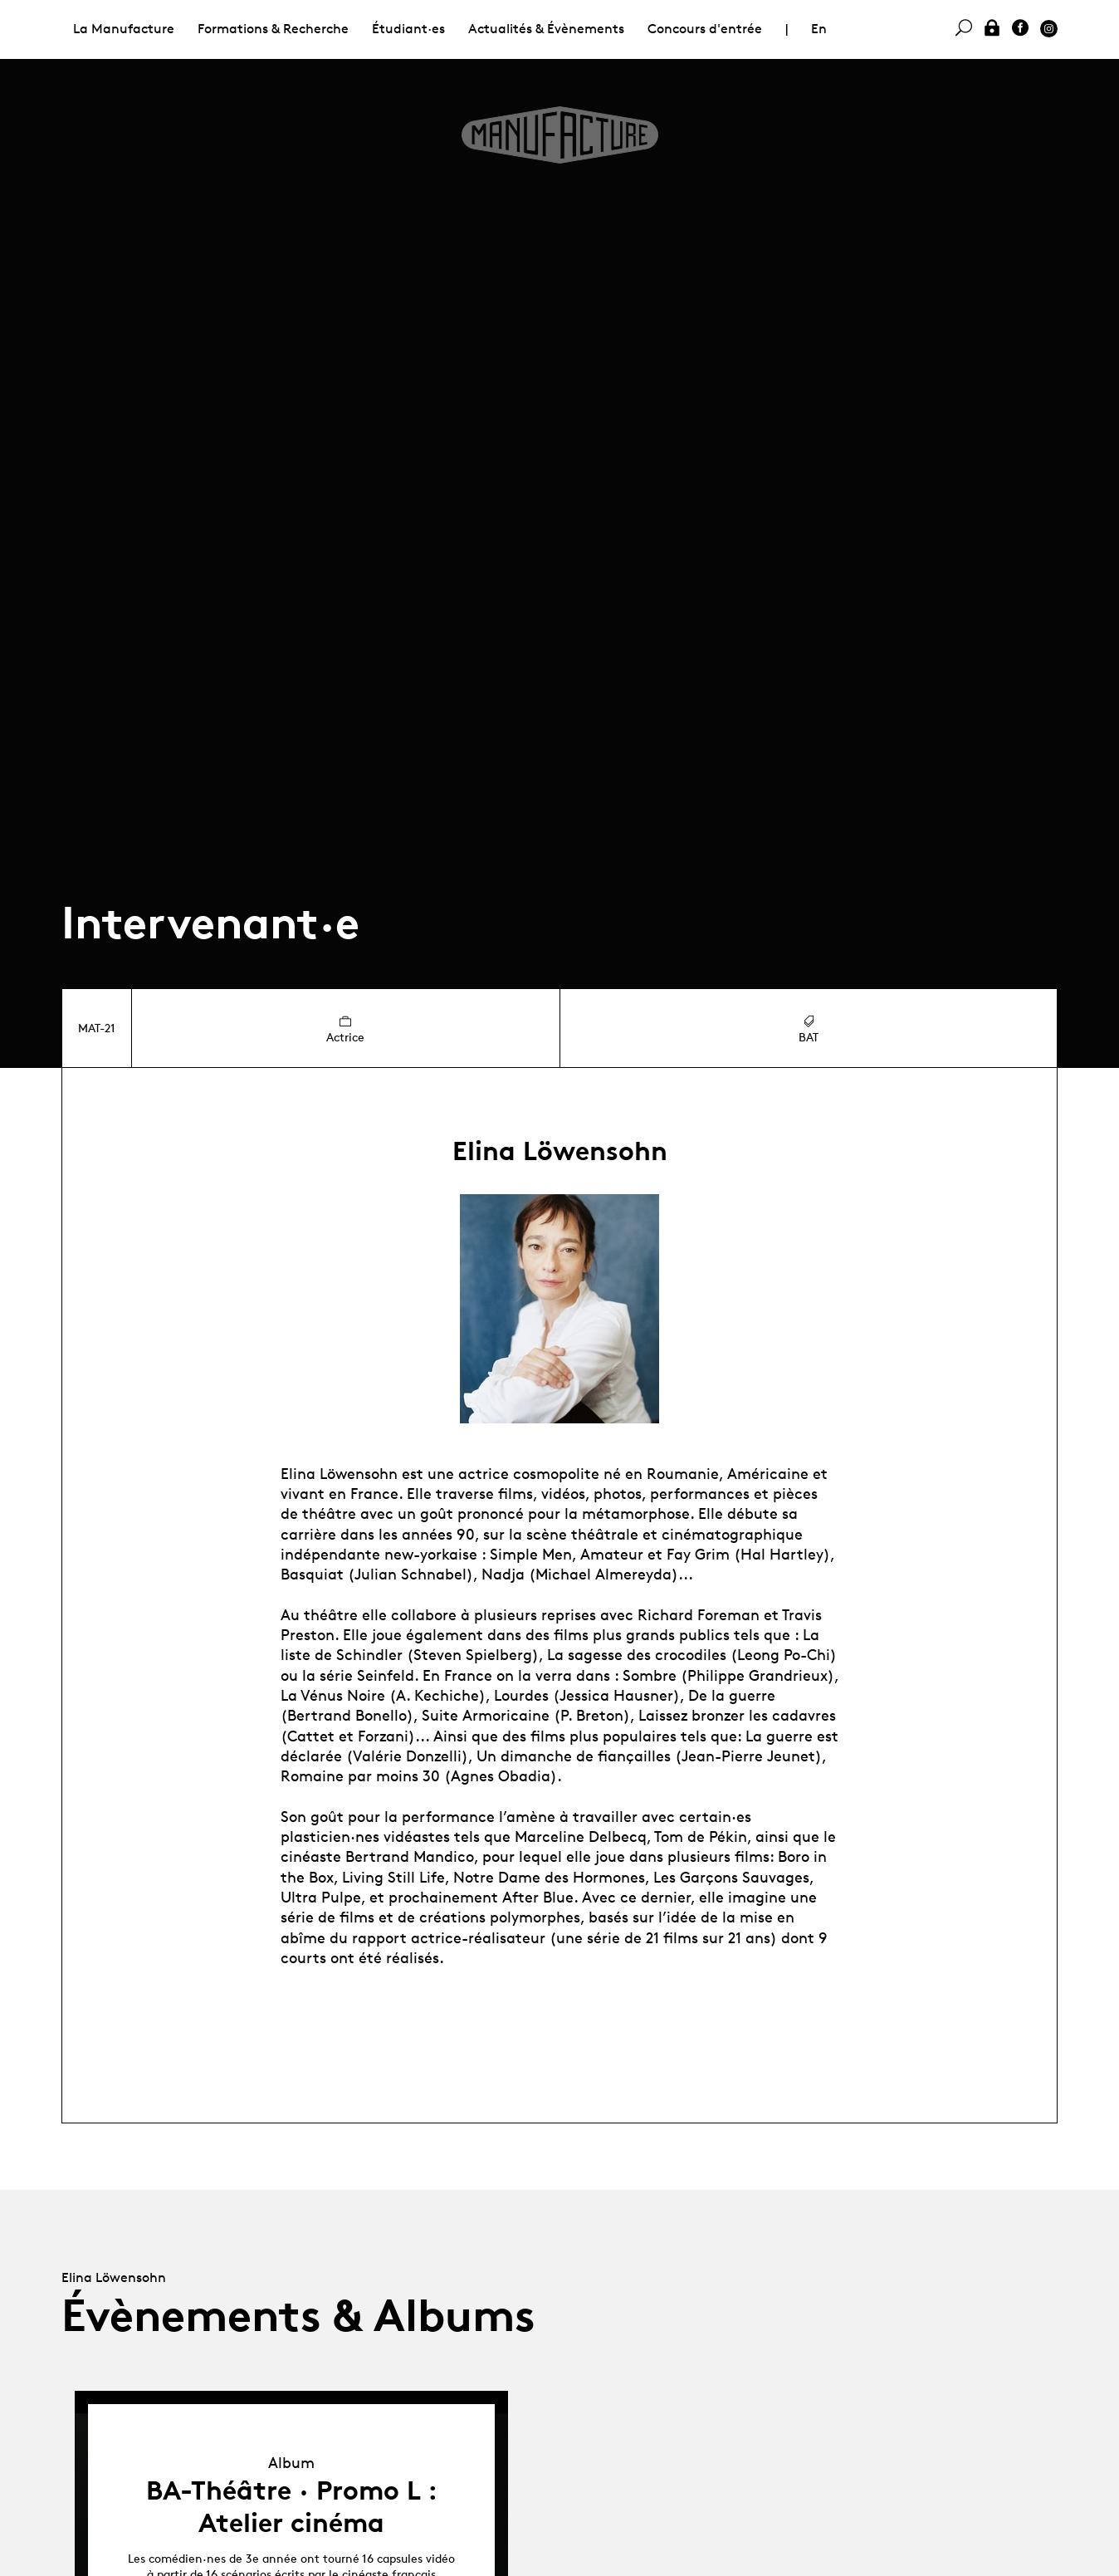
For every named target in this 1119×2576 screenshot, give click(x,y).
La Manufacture (123, 29)
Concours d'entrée (704, 29)
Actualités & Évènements (546, 29)
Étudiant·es (408, 29)
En (819, 29)
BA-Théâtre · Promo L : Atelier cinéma (291, 2506)
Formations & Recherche (273, 29)
